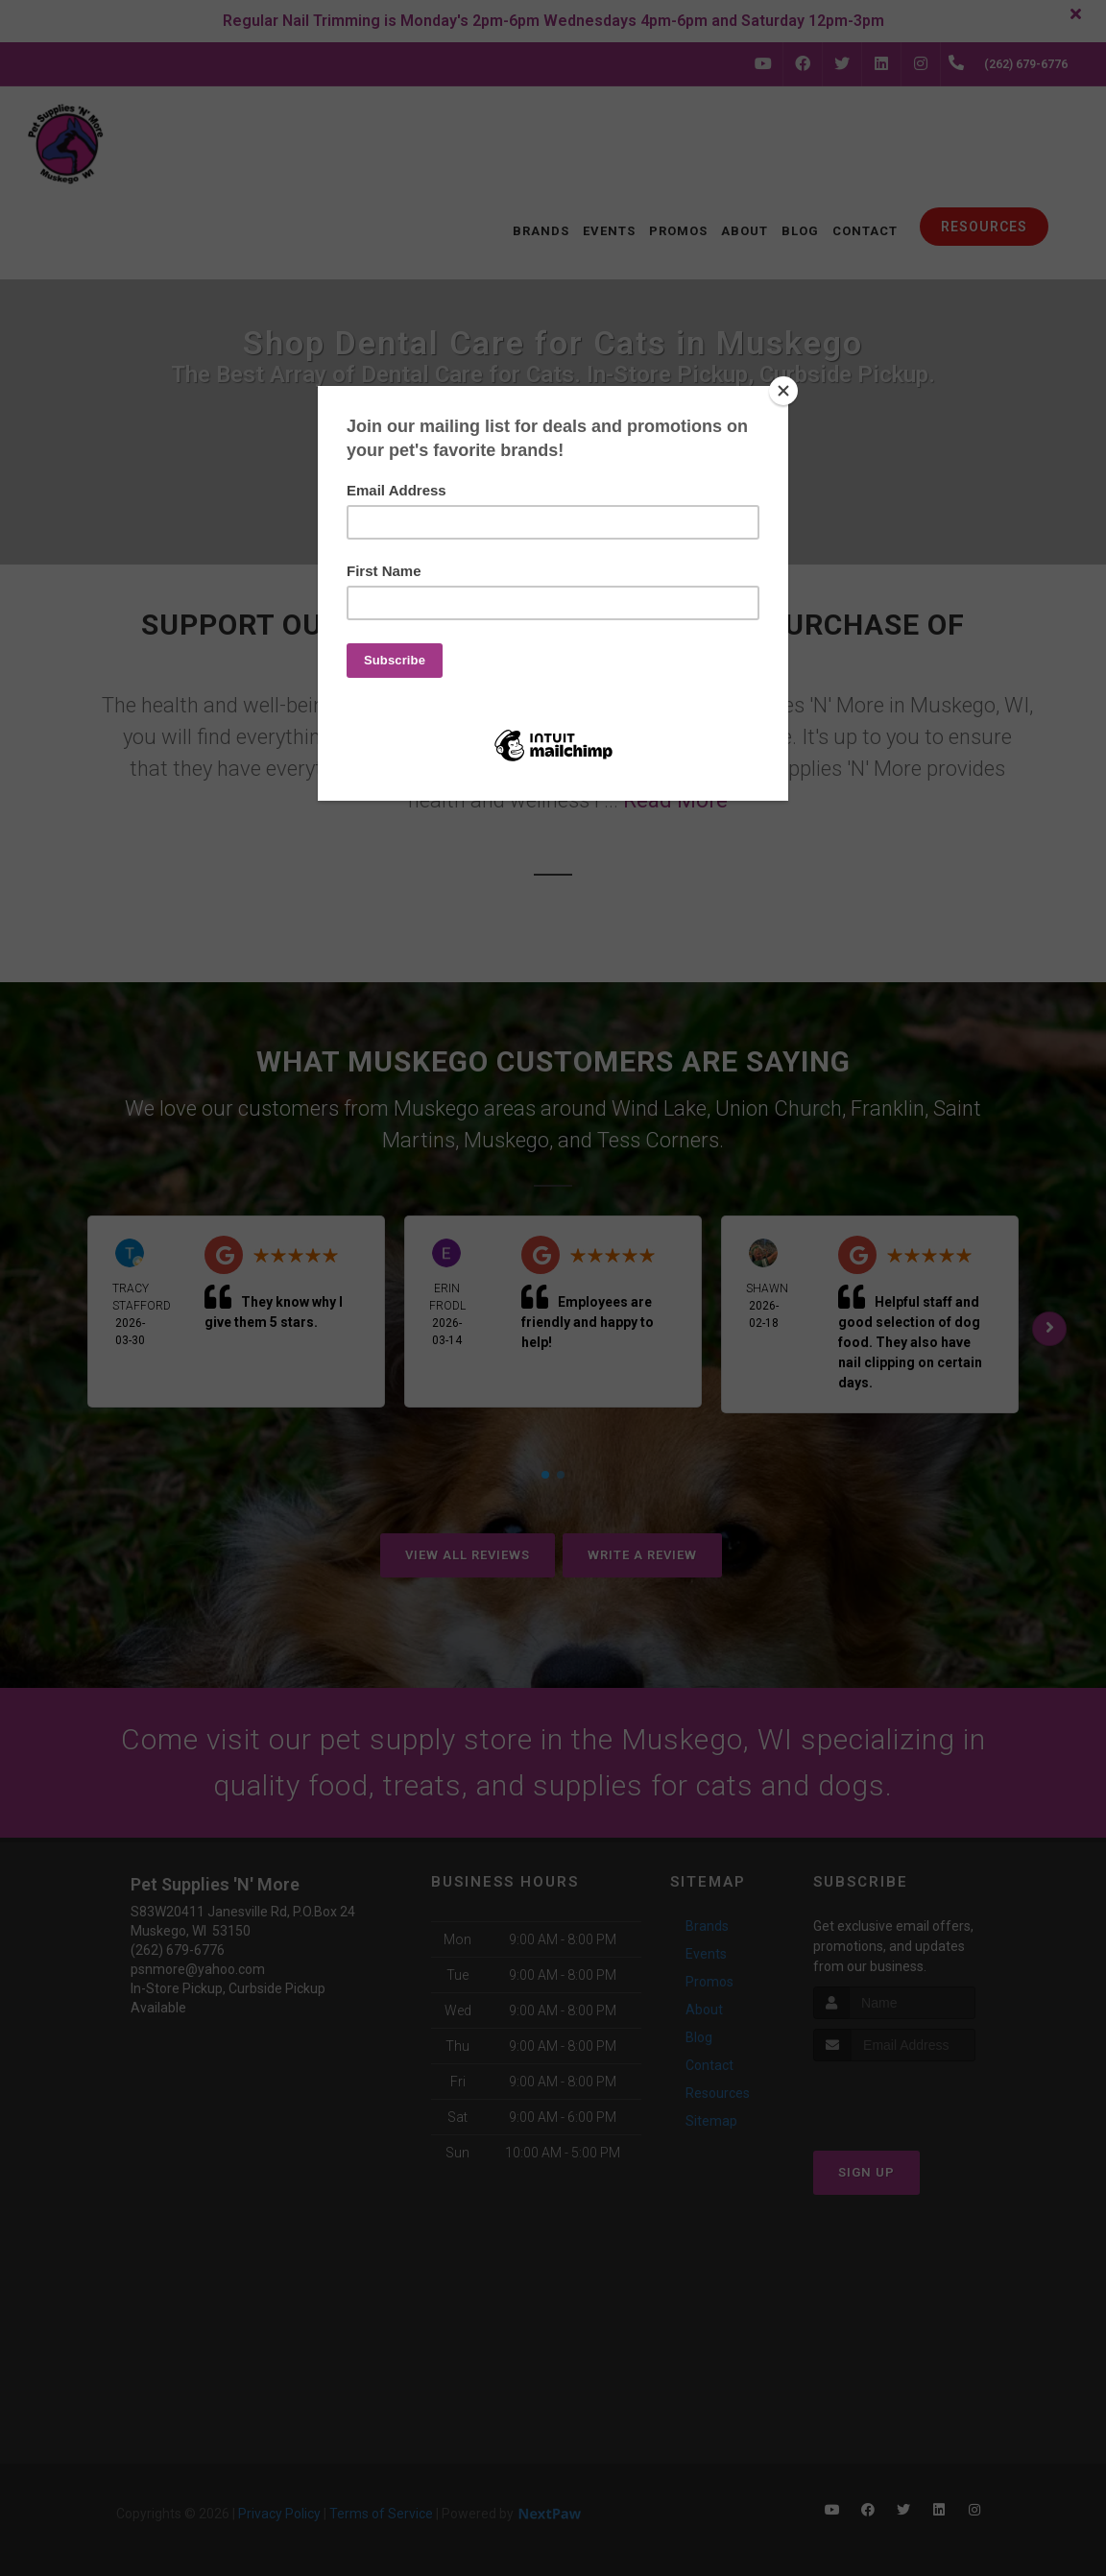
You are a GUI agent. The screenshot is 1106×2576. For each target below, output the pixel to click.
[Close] (783, 390)
